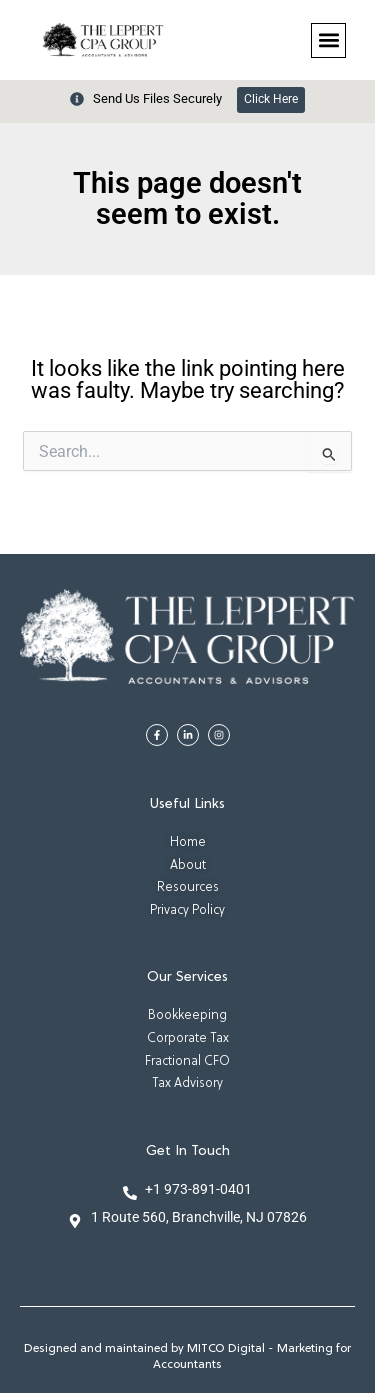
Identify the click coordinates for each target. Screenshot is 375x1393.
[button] (328, 40)
